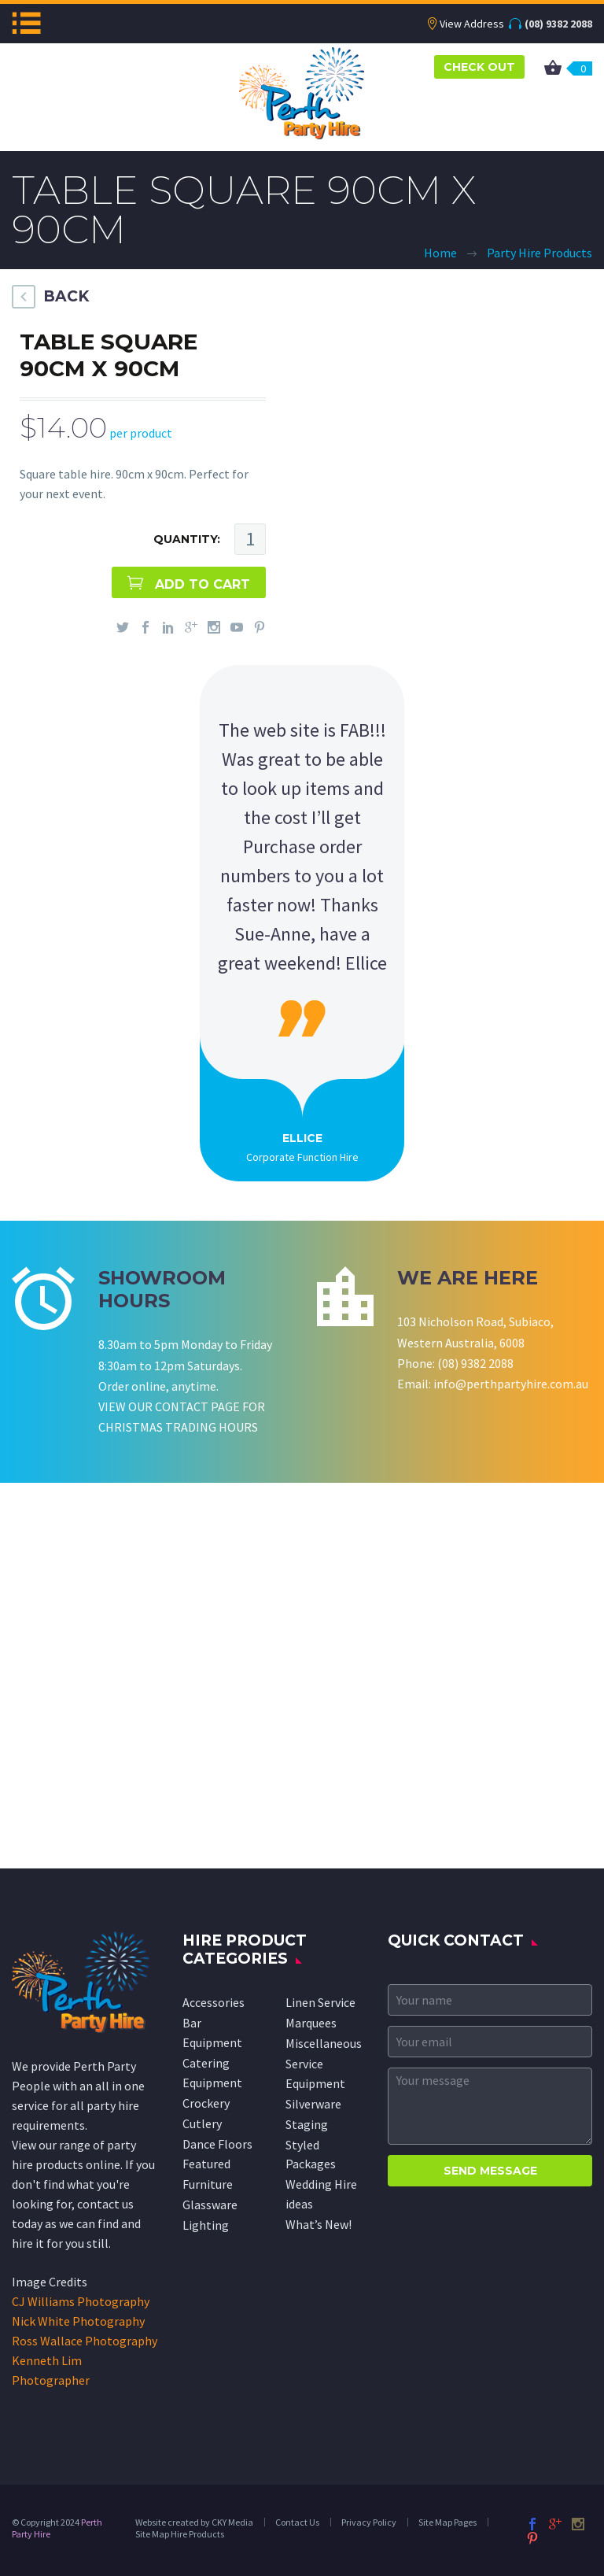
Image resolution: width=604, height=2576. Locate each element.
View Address (472, 24)
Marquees (311, 2023)
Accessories (213, 2002)
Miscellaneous (323, 2043)
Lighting (205, 2225)
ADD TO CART (202, 584)
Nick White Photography (78, 2321)
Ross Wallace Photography (84, 2341)
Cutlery (202, 2123)
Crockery (206, 2103)
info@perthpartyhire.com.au (510, 1383)
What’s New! (318, 2224)
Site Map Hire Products (179, 2534)
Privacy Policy (368, 2522)
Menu (26, 23)
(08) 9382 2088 (558, 24)
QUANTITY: (186, 539)
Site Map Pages (447, 2522)
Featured (206, 2163)
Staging (306, 2124)
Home (440, 253)
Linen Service (320, 2002)
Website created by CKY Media (194, 2522)
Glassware (210, 2204)
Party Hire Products (539, 253)
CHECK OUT (479, 67)
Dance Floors (217, 2144)
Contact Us (297, 2522)
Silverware (313, 2104)
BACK (66, 296)
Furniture (207, 2184)
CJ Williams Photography (80, 2301)
